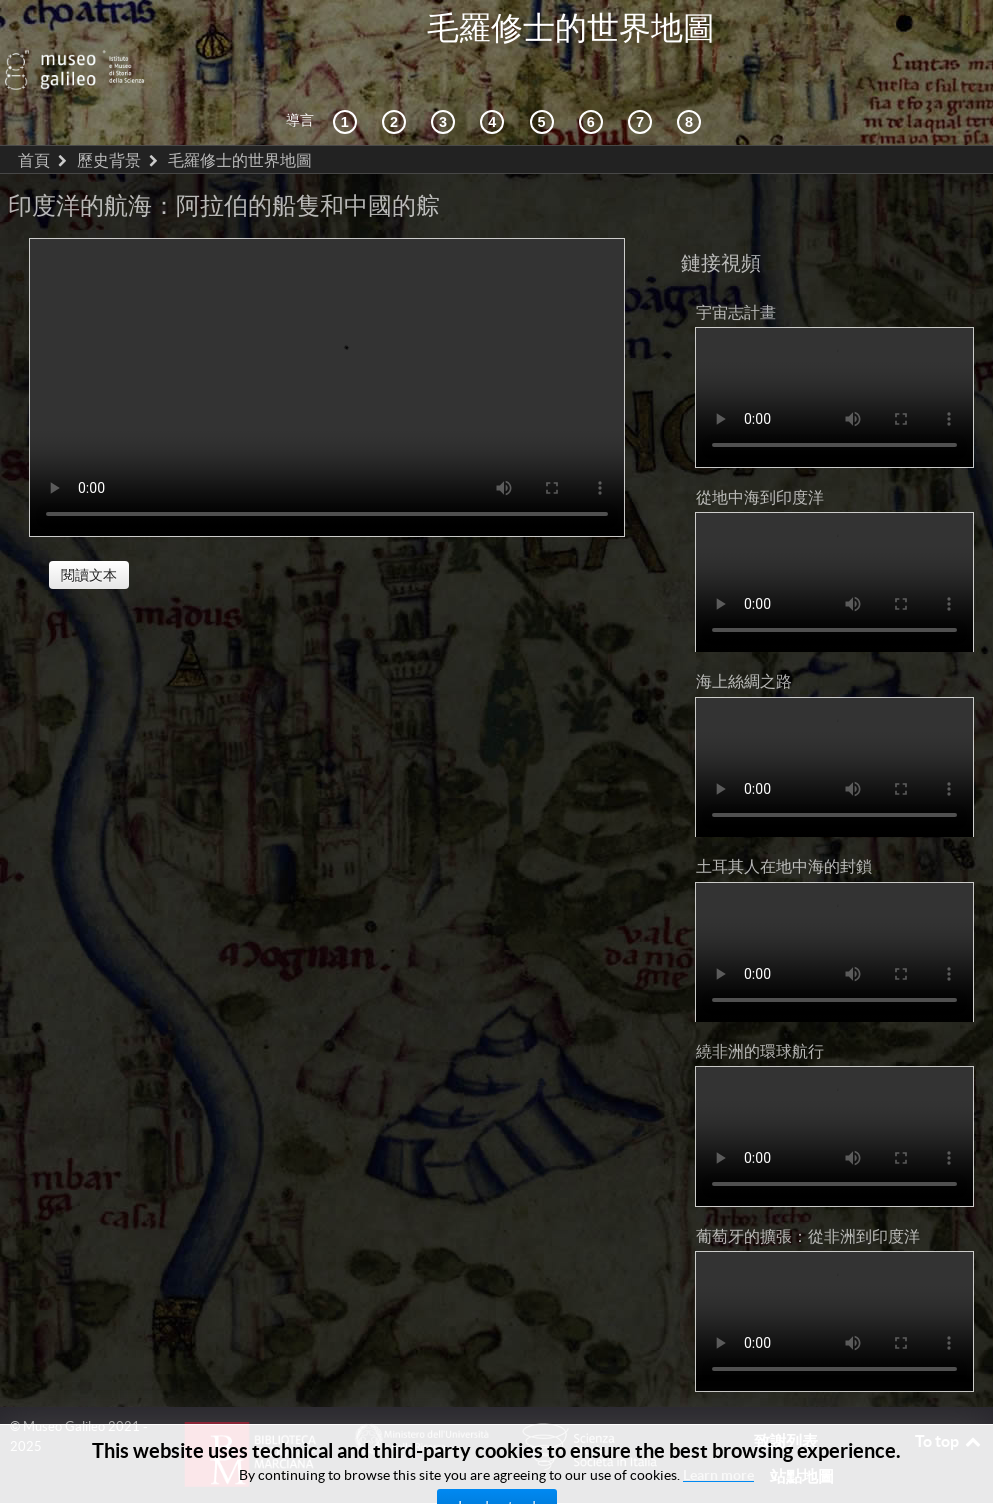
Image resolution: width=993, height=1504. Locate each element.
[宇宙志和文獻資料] (446, 77)
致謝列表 (786, 1396)
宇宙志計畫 (736, 267)
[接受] (495, 77)
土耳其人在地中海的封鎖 (784, 822)
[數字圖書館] (692, 77)
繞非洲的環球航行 (760, 1006)
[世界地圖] (545, 77)
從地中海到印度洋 (760, 452)
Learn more (718, 1475)
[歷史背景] (348, 77)
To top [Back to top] (949, 1396)
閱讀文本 (89, 530)
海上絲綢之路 (744, 637)
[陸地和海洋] (643, 77)
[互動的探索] (397, 77)
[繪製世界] (594, 77)
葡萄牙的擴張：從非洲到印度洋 (808, 1191)
